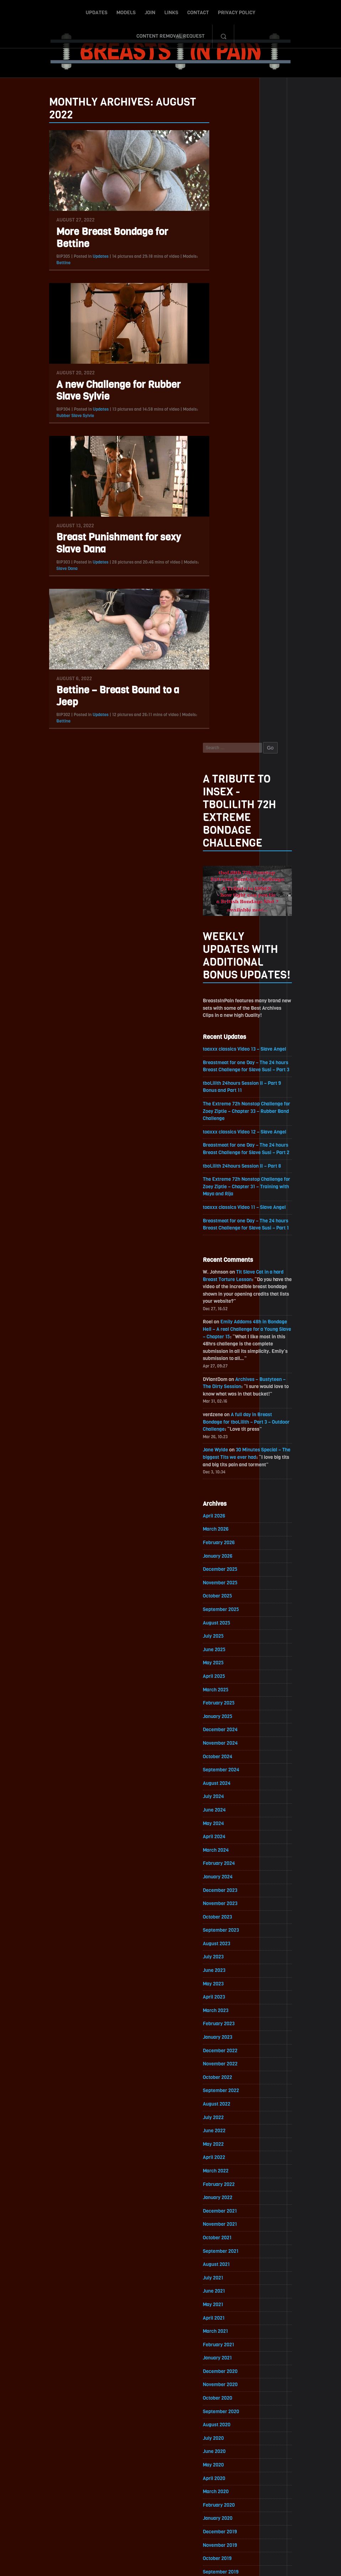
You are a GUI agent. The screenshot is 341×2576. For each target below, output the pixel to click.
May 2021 (223, 1677)
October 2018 (227, 2096)
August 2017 (226, 2285)
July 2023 (223, 1326)
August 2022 (227, 1475)
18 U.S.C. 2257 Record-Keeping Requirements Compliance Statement (197, 2563)
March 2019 (225, 2029)
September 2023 (231, 1299)
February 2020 (229, 1880)
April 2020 (224, 1853)
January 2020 (228, 1893)
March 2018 (225, 2191)
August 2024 (227, 1150)
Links (133, 11)
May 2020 (223, 1839)
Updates (58, 11)
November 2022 (230, 1434)
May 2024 (224, 1191)
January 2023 (228, 1407)
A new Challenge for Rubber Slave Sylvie (108, 394)
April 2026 (224, 880)
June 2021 (224, 1664)
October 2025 (228, 961)
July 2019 (223, 1975)
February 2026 (229, 907)
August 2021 (226, 1637)
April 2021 (224, 1691)
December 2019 (230, 1907)
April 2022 (224, 1529)
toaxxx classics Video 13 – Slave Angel (255, 407)
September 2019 (231, 1948)
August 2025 (227, 988)
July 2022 (223, 1488)
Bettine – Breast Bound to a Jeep (107, 700)
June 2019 (224, 1988)
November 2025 (230, 948)
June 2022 (224, 1502)
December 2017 (230, 2231)
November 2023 (230, 1272)
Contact (159, 11)
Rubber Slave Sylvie (65, 419)
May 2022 (223, 1515)
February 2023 (229, 1394)
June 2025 (224, 1015)
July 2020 (223, 1812)
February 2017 (229, 2366)
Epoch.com (225, 2493)
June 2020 (224, 1826)
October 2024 (228, 1123)
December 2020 (230, 1745)
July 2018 (223, 2137)
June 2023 (224, 1340)
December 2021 (230, 1583)
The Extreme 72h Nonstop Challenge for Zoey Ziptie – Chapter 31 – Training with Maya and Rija (255, 547)
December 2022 (230, 1421)
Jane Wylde (225, 814)
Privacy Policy (198, 11)
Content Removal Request (260, 11)
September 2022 (231, 1461)
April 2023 (224, 1367)
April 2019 (224, 2015)
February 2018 (229, 2204)
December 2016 (230, 2393)
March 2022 (226, 1542)
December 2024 (230, 1096)
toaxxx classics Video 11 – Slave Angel (255, 568)
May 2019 (223, 2002)
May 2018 (223, 2164)
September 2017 (231, 2272)
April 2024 (224, 1204)
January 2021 (227, 1731)
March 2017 (225, 2353)
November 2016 (230, 2407)
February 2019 (229, 2042)
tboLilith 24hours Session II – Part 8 (253, 526)
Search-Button (312, 11)
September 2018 (231, 2110)
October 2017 (227, 2258)
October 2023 (228, 1285)
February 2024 (229, 1231)
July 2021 (223, 1650)
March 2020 (226, 1866)
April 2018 (224, 2177)
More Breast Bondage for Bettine (102, 241)
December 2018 (230, 2069)
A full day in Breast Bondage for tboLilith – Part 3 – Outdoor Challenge (257, 785)
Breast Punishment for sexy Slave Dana (108, 547)
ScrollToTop (170, 2529)
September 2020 (231, 1785)
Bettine (53, 266)
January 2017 (227, 2380)
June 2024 (224, 1177)
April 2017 (224, 2339)
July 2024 (224, 1164)
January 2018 (227, 2218)
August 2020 (227, 1799)
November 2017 (230, 2245)
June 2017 (224, 2312)
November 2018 (230, 2083)
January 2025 (228, 1083)
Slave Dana (57, 572)
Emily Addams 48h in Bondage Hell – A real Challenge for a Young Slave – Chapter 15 (256, 692)
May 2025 (223, 1029)
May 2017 (223, 2326)
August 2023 (227, 1313)
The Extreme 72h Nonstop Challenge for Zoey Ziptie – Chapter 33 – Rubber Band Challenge (254, 470)
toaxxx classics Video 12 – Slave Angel (255, 491)
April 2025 (224, 1042)
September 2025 (231, 975)
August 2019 (226, 1961)
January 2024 (228, 1245)
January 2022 (228, 1569)
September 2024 (231, 1137)
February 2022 (229, 1556)
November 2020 (230, 1758)
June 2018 (224, 2150)
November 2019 (230, 1921)
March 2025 (226, 1056)
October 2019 (227, 1934)
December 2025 (230, 934)
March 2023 (226, 1380)
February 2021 (229, 1718)
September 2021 (231, 1623)
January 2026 (228, 921)
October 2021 (227, 1610)
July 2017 (223, 2299)
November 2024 (230, 1110)
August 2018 (227, 2123)
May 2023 (223, 1353)
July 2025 (223, 1002)
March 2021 (225, 1704)
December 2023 (230, 1258)
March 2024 (226, 1218)
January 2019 (227, 2056)
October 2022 (228, 1448)
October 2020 (228, 1772)
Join (111, 11)
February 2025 (229, 1069)
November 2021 (230, 1596)
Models (87, 11)
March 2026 (226, 894)
